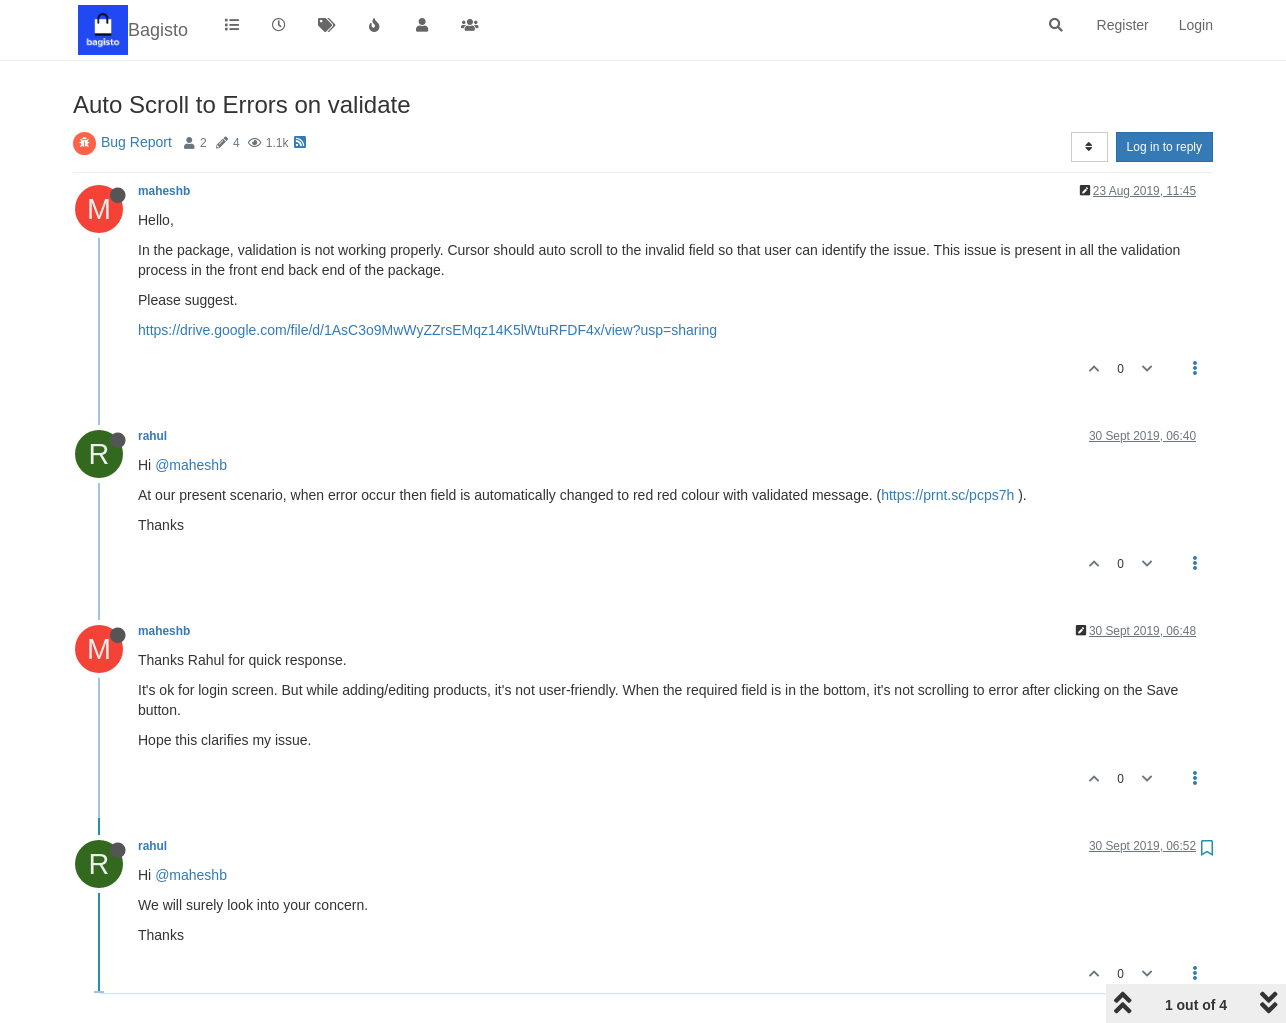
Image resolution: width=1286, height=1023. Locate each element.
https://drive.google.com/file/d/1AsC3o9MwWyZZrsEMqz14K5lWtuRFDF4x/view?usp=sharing (427, 330)
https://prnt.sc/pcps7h (947, 495)
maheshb (164, 191)
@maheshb (191, 465)
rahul (152, 436)
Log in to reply (1164, 147)
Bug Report (136, 142)
